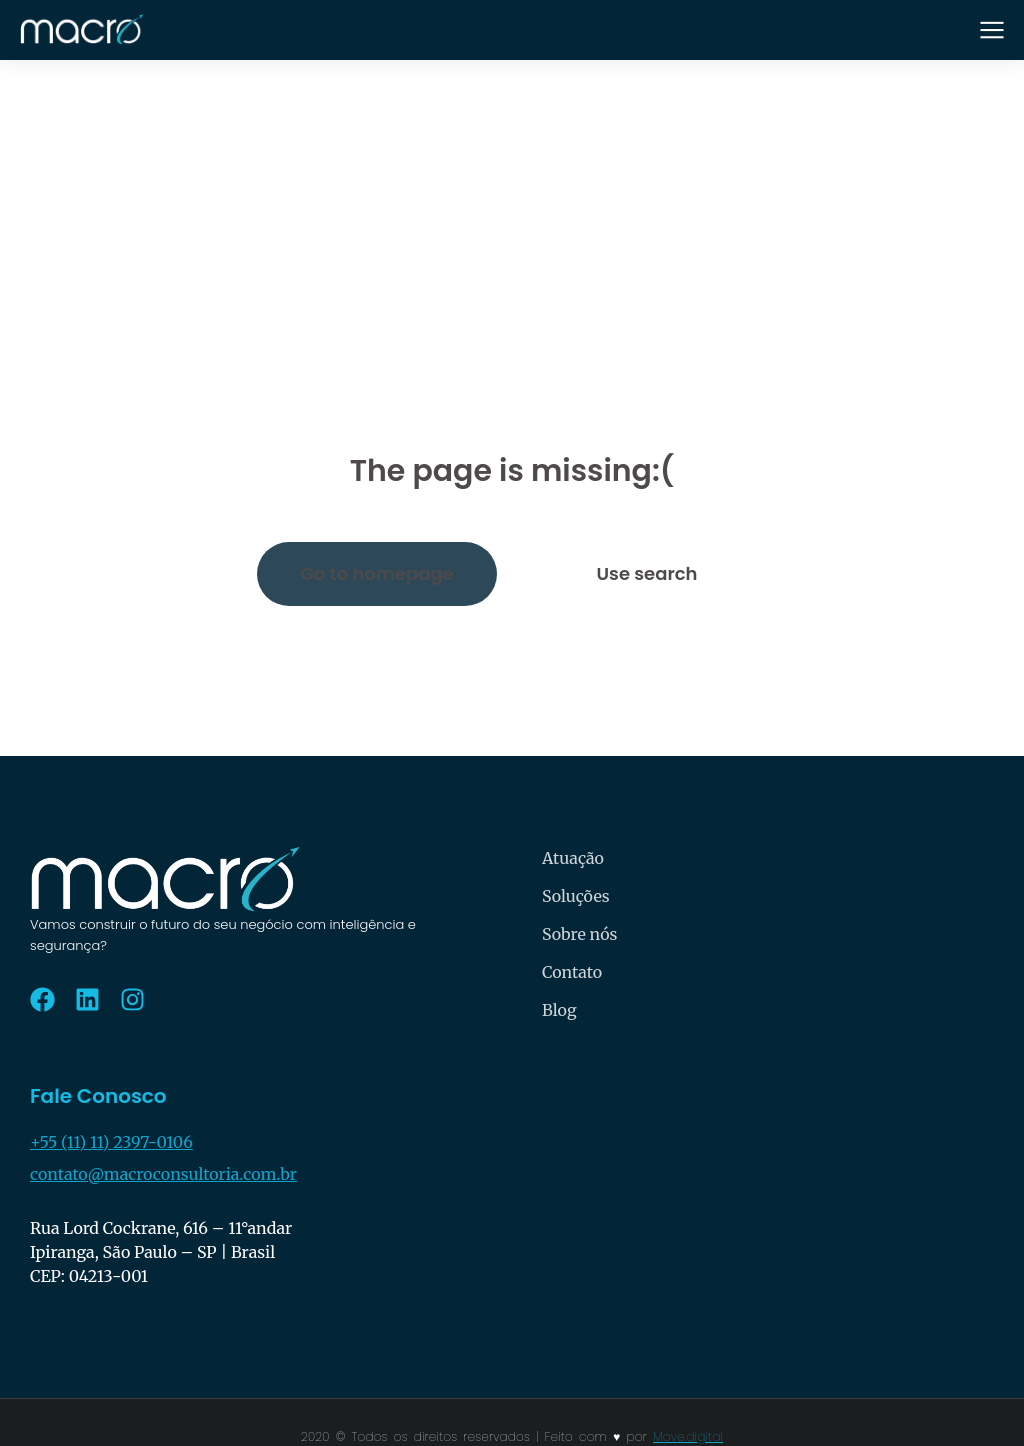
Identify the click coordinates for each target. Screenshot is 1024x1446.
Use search (647, 573)
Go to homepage (376, 573)
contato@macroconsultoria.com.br (163, 1174)
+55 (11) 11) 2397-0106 (111, 1142)
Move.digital (688, 1436)
